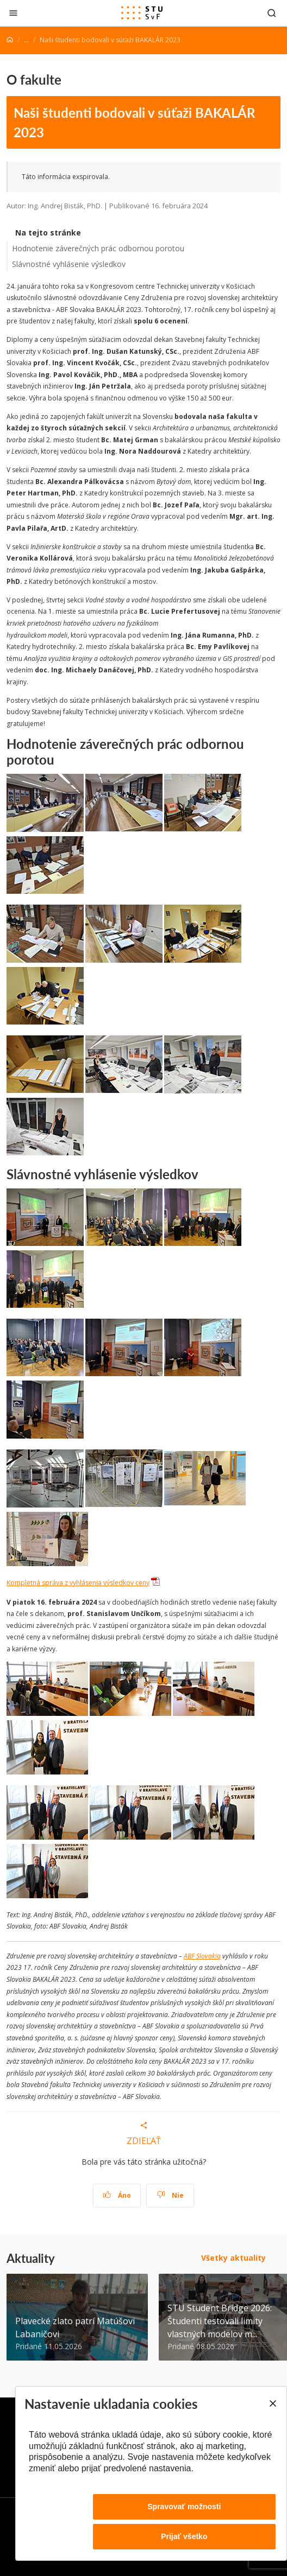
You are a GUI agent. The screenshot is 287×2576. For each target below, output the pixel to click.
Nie (170, 2195)
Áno (117, 2195)
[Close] (272, 2403)
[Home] (10, 39)
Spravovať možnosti (184, 2506)
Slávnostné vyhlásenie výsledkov (69, 264)
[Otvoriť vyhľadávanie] (272, 13)
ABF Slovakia (202, 1956)
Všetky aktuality (233, 2258)
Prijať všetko (184, 2536)
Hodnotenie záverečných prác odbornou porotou (98, 248)
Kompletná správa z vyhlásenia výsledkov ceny (78, 1582)
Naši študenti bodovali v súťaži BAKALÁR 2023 (134, 122)
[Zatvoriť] (13, 13)
